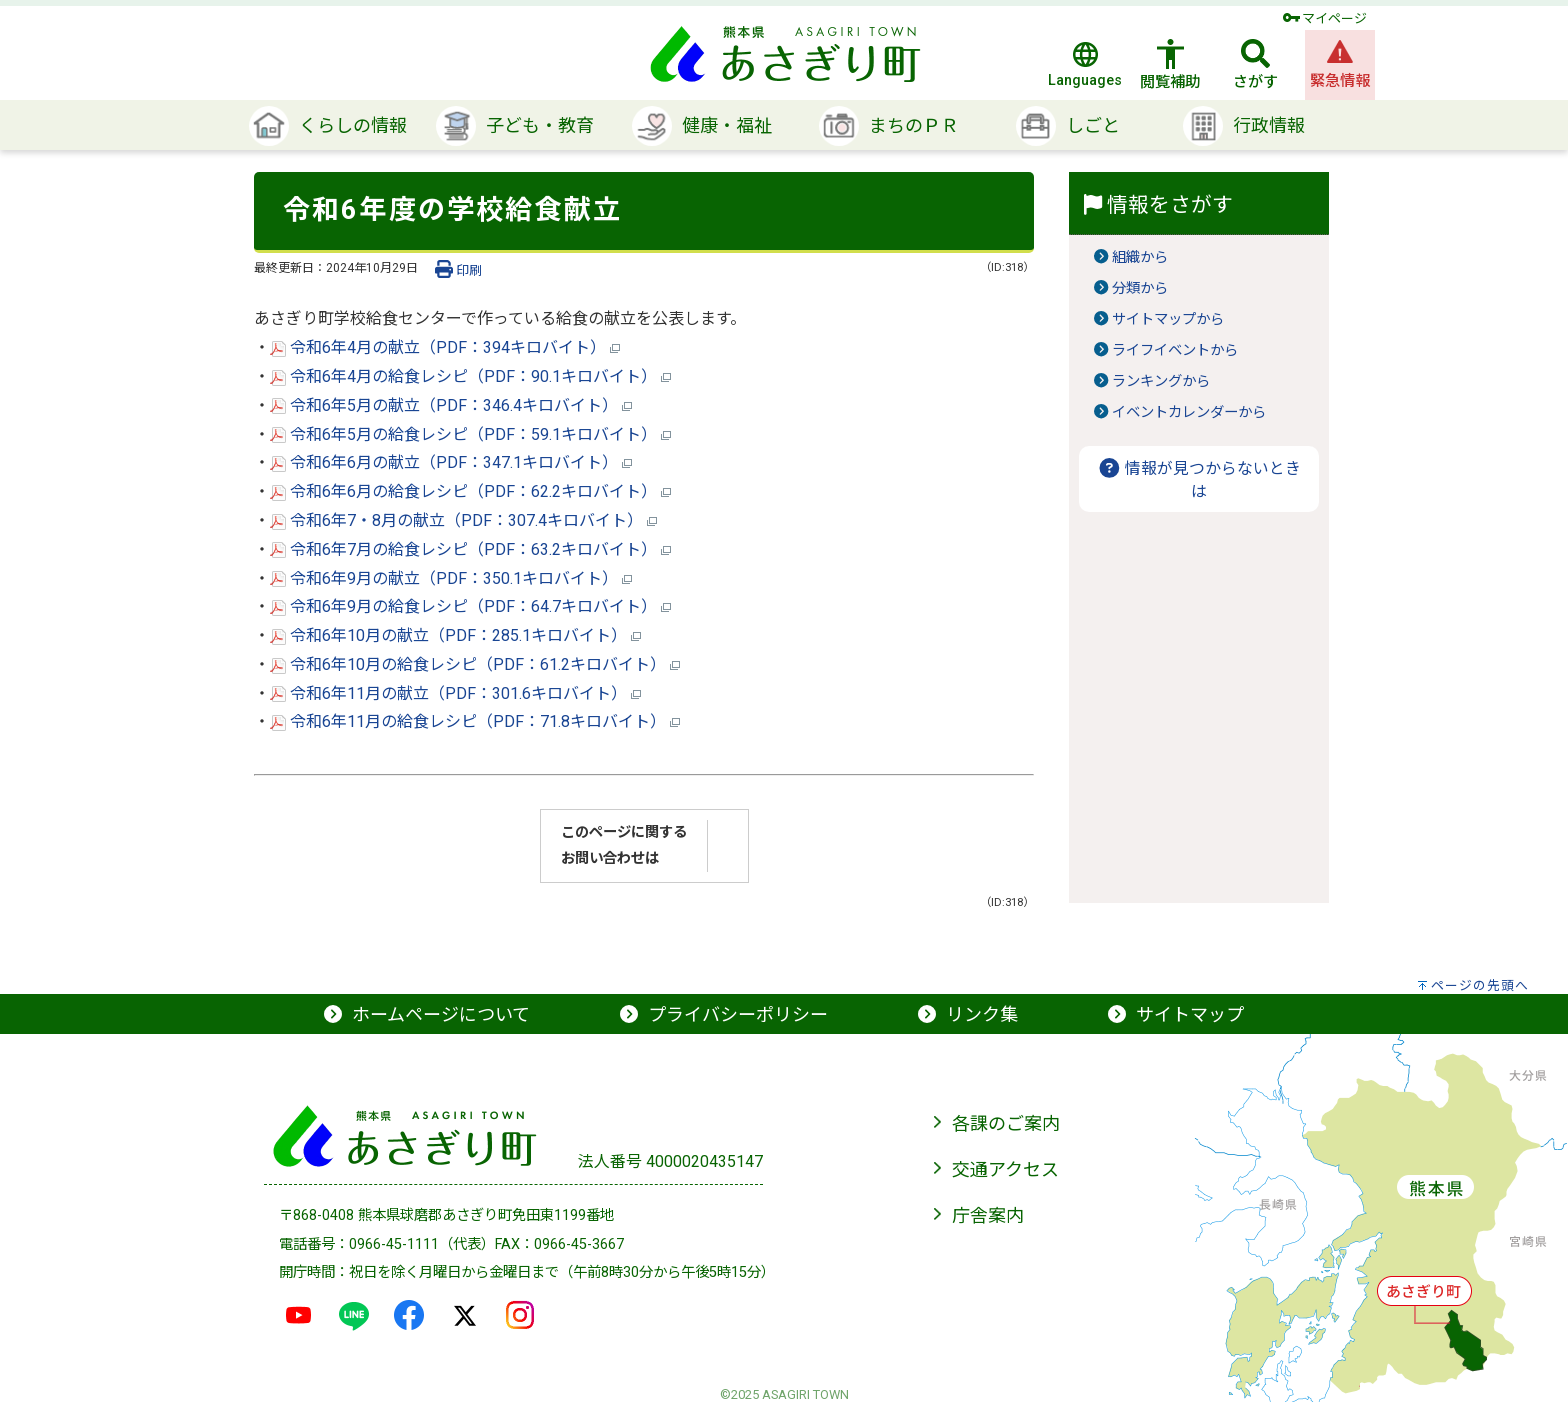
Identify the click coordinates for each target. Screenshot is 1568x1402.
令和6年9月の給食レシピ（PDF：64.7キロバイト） (470, 606)
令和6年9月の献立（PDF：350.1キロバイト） (451, 578)
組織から (1140, 257)
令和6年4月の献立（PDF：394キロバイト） (445, 347)
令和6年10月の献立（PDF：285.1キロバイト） (455, 635)
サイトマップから (1168, 319)
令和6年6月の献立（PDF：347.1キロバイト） (451, 462)
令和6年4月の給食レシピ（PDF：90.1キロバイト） (470, 376)
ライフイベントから (1175, 350)
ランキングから (1161, 381)
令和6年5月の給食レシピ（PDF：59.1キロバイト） (470, 434)
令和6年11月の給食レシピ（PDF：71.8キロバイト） (475, 721)
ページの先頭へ (1480, 985)
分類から (1140, 288)
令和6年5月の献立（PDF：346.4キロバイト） (451, 405)
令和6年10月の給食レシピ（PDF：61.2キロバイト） (475, 664)
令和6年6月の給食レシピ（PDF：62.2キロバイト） (470, 491)
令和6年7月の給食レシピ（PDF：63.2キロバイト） (470, 549)
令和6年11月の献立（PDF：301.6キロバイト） (455, 693)
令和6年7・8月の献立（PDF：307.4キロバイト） (463, 520)
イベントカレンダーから (1189, 412)
